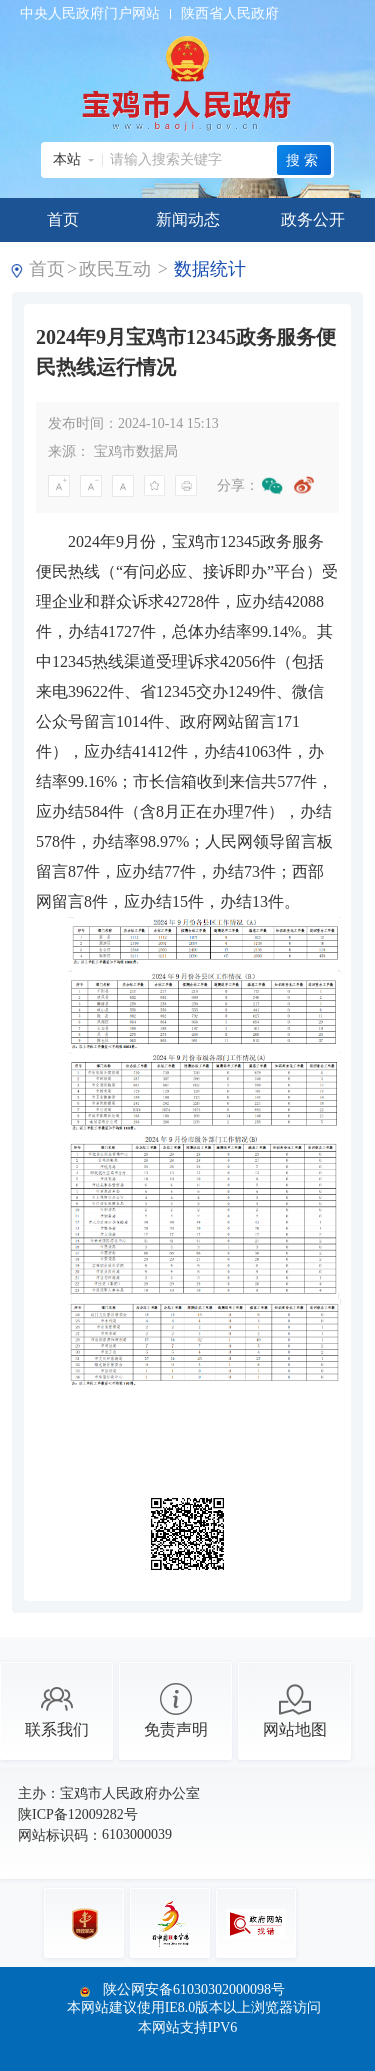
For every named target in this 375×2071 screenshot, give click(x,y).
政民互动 (115, 269)
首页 (63, 219)
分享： (238, 485)
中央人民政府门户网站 (90, 13)
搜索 (304, 160)
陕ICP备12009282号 (78, 1814)
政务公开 (313, 219)
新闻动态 (188, 219)
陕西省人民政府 (230, 13)
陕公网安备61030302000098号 (194, 1989)
